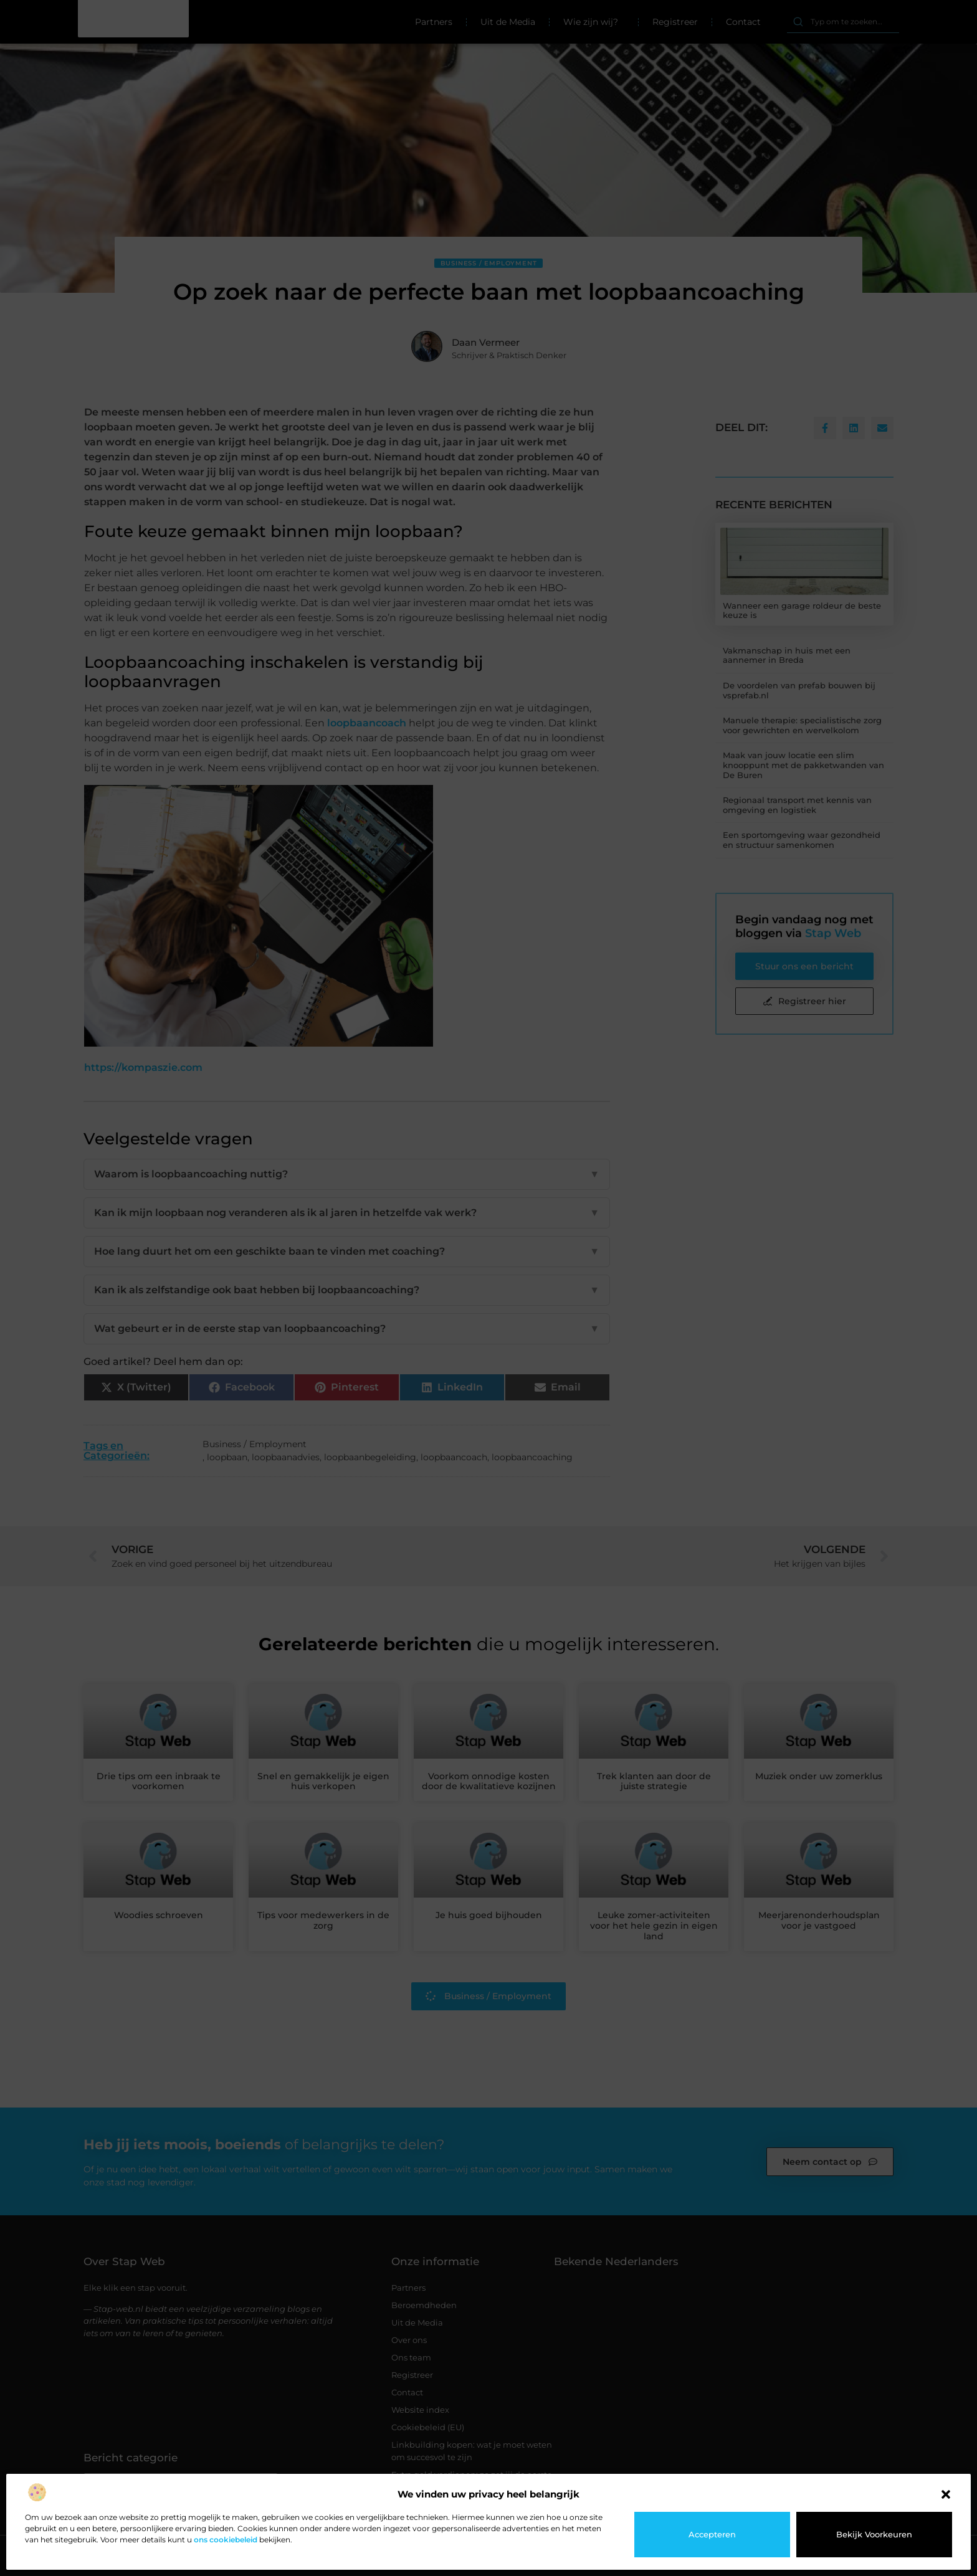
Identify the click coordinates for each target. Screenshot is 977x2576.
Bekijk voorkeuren (874, 2534)
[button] (946, 2494)
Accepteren (712, 2534)
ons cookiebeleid (225, 2539)
